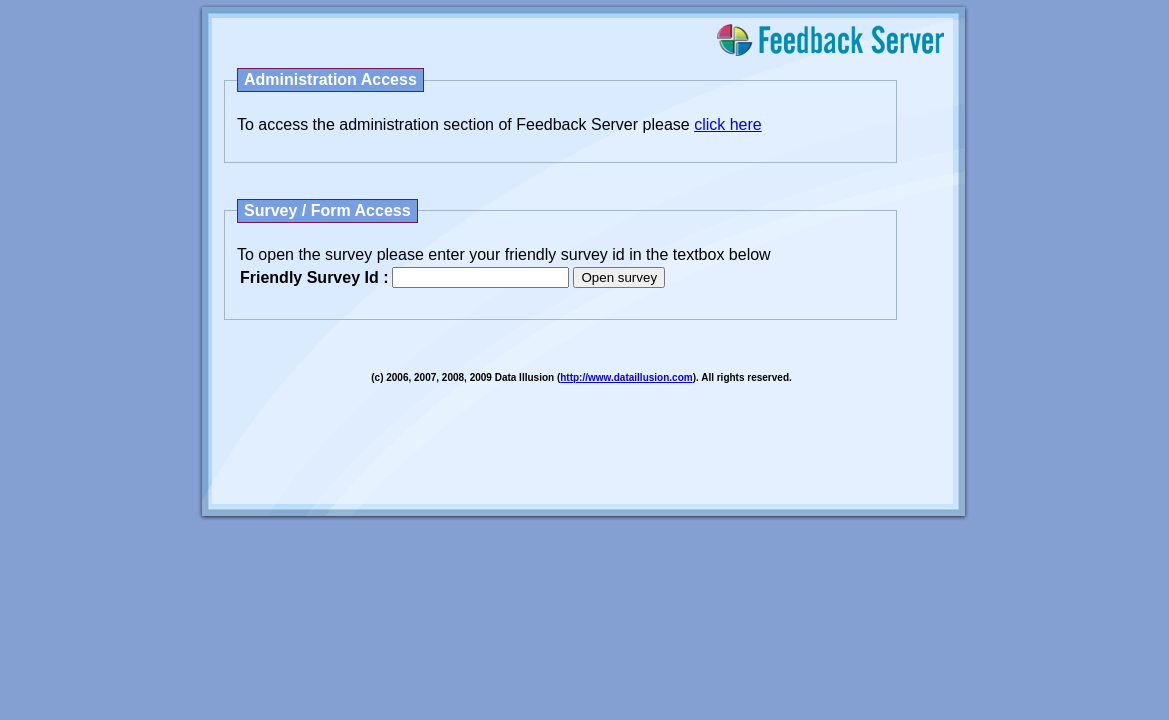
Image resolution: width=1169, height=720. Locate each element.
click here (728, 124)
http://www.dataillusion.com (626, 377)
